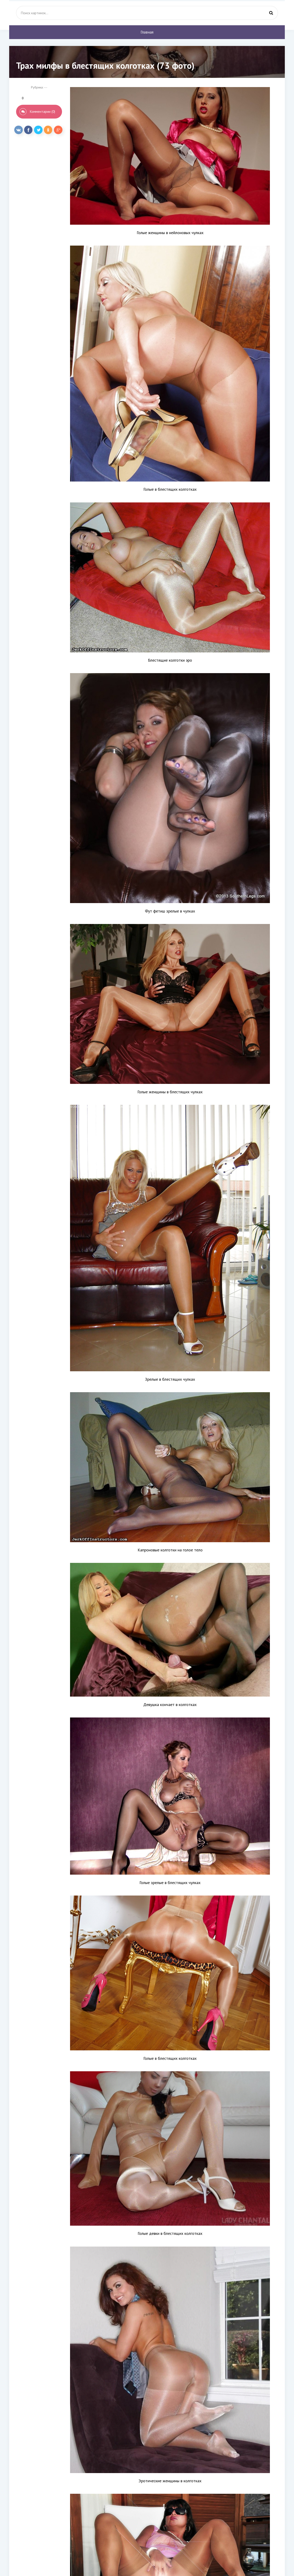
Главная (147, 32)
